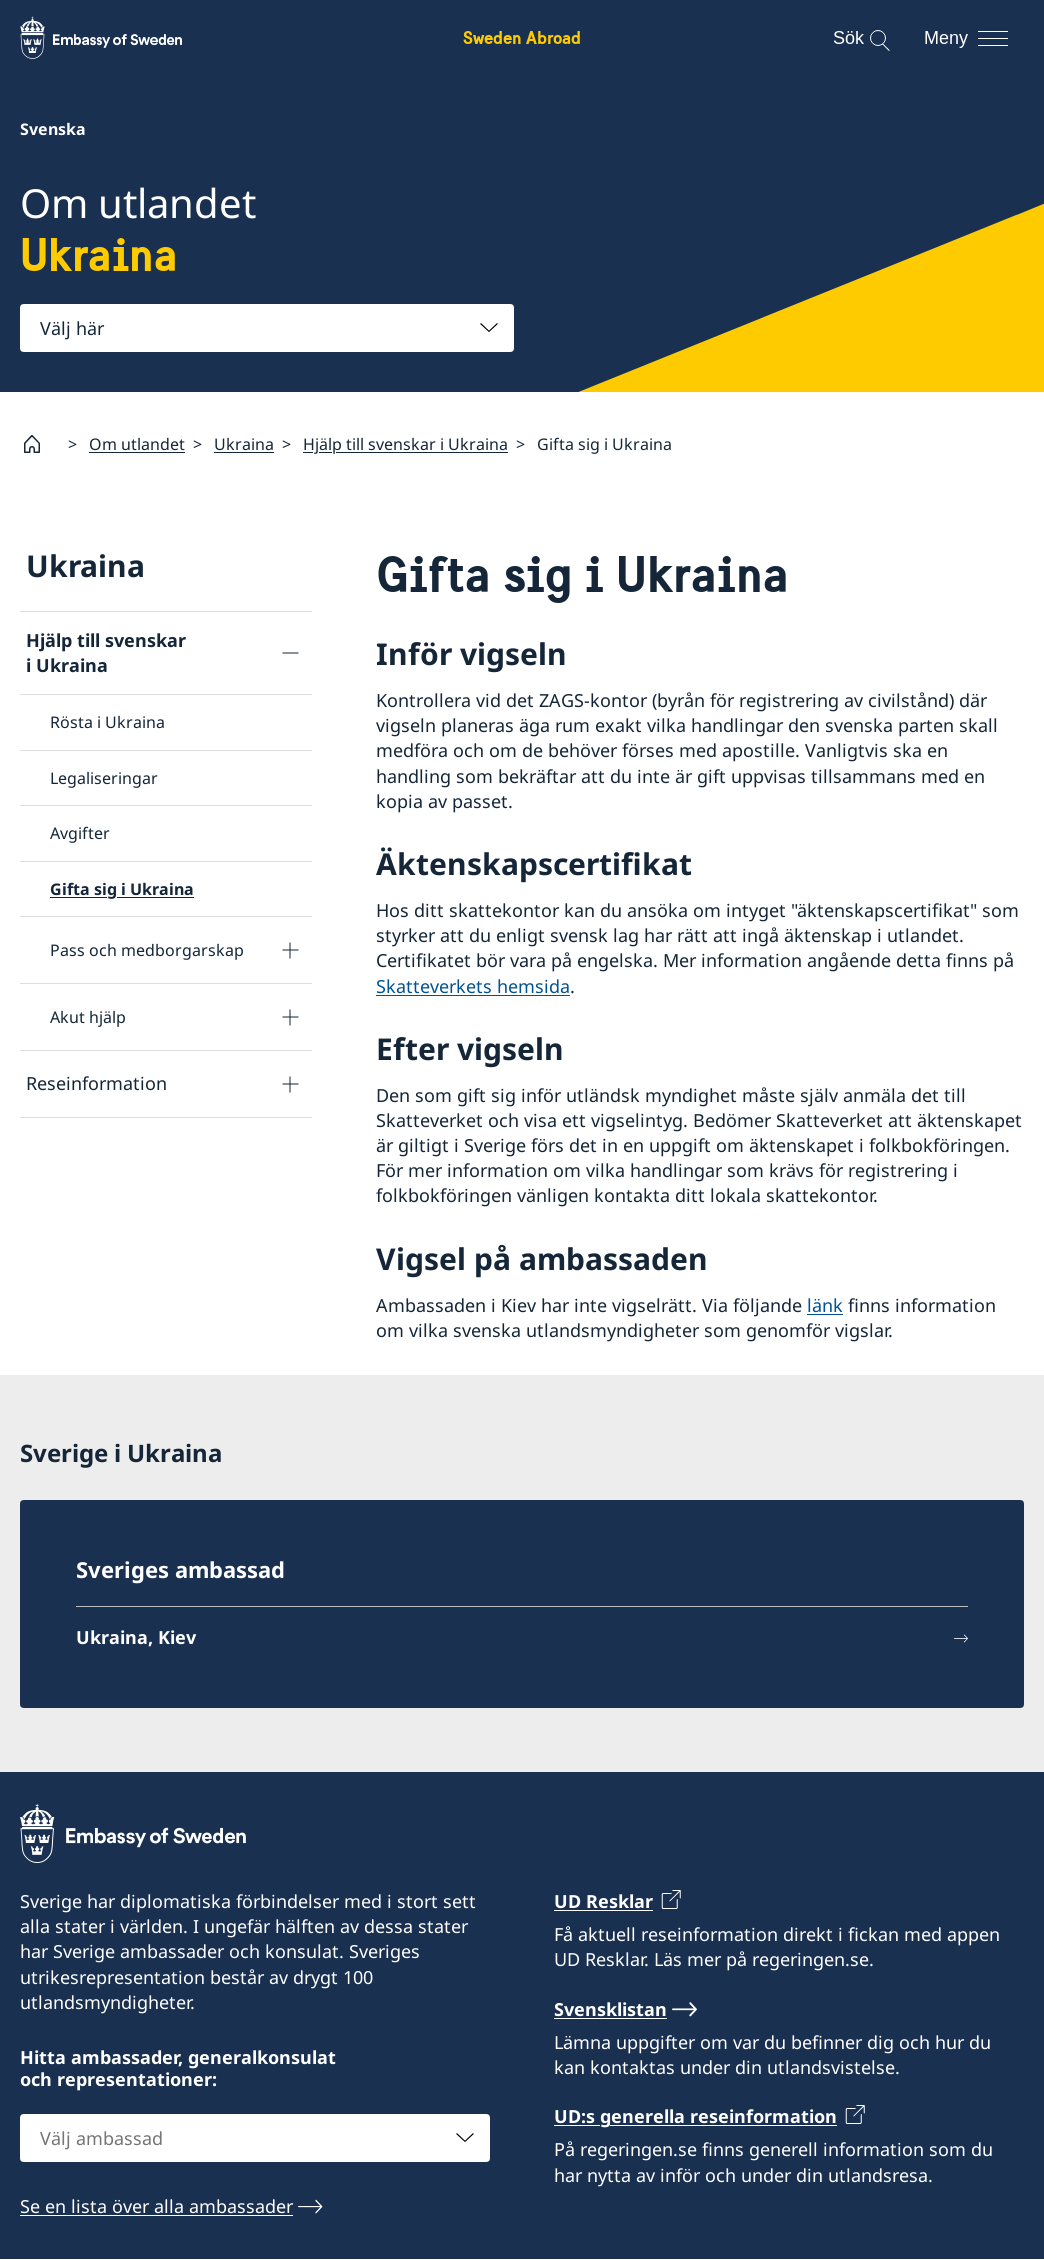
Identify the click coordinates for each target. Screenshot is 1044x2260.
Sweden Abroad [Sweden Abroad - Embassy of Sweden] (522, 37)
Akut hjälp (88, 1017)
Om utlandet (137, 444)
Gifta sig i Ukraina (122, 889)
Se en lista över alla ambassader (156, 2206)
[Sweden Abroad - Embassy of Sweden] (120, 38)
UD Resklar (603, 1901)
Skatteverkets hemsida (473, 986)
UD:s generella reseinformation (695, 2116)
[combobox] (267, 328)
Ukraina (244, 444)
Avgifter (80, 833)
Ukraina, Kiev (136, 1637)
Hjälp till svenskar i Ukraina (405, 444)
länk (825, 1305)
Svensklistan (610, 2009)
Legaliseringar (104, 778)
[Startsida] (40, 444)
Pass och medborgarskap (147, 950)
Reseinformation (96, 1084)
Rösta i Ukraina (107, 723)
